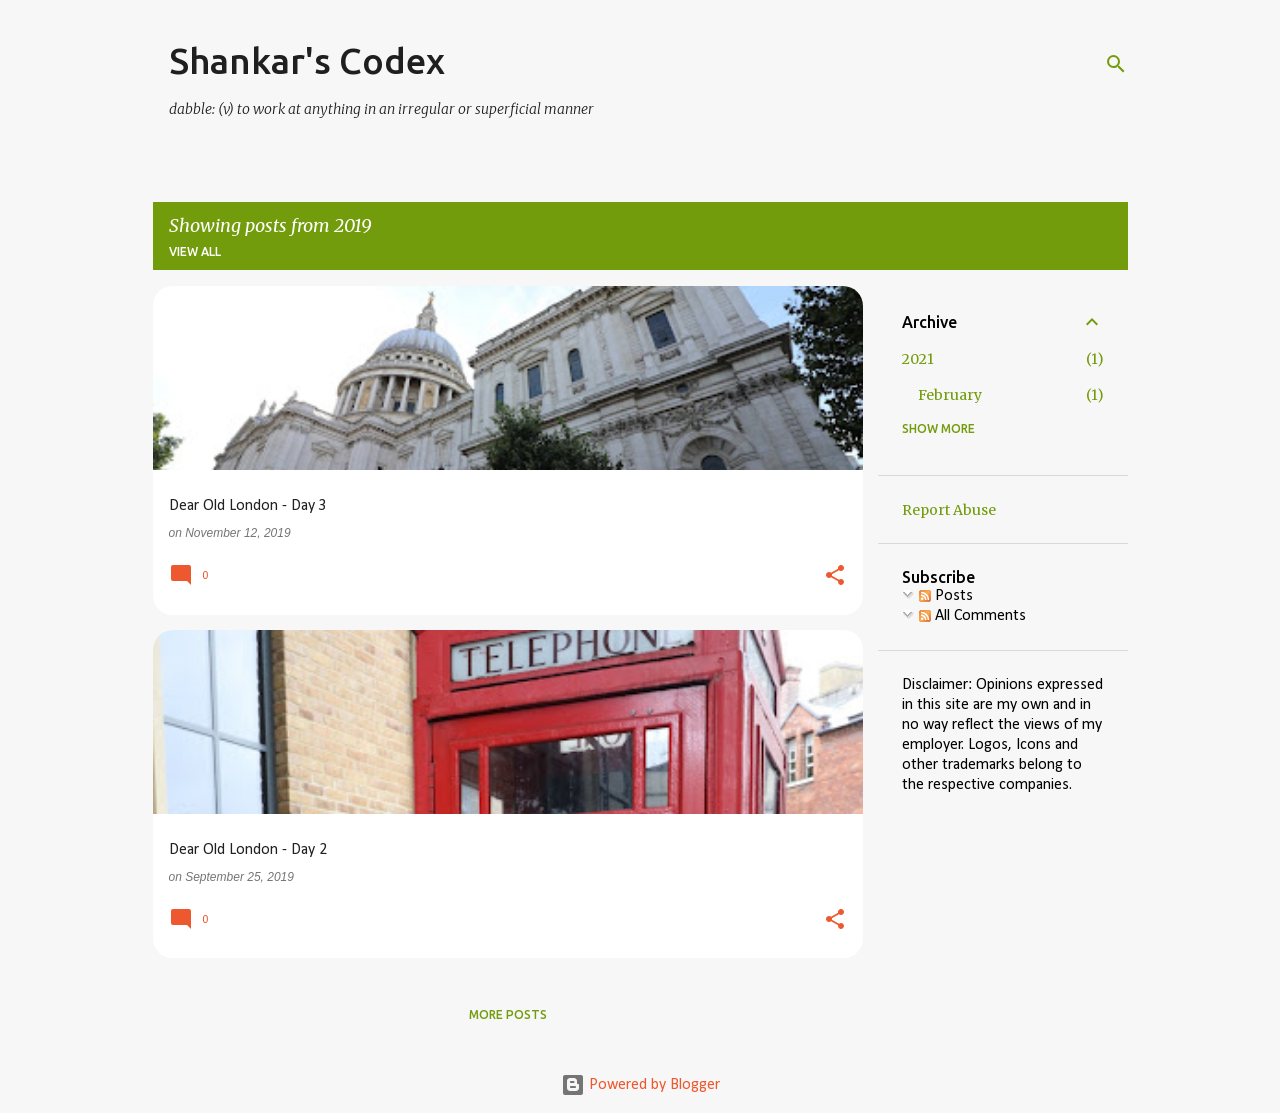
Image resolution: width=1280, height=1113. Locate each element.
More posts (508, 1014)
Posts (946, 596)
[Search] (1116, 64)
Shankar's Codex (307, 60)
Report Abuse (949, 510)
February (950, 395)
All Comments (972, 616)
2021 (918, 359)
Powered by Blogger (640, 1085)
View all (195, 251)
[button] (835, 577)
